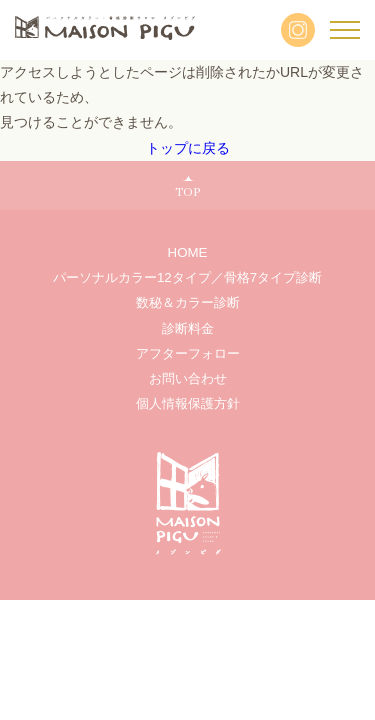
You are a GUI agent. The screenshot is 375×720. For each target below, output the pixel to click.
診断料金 (188, 328)
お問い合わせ (188, 378)
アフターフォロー (188, 353)
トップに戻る (188, 148)
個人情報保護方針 (188, 403)
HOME (188, 252)
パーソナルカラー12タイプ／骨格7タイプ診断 (187, 277)
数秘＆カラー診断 (188, 302)
